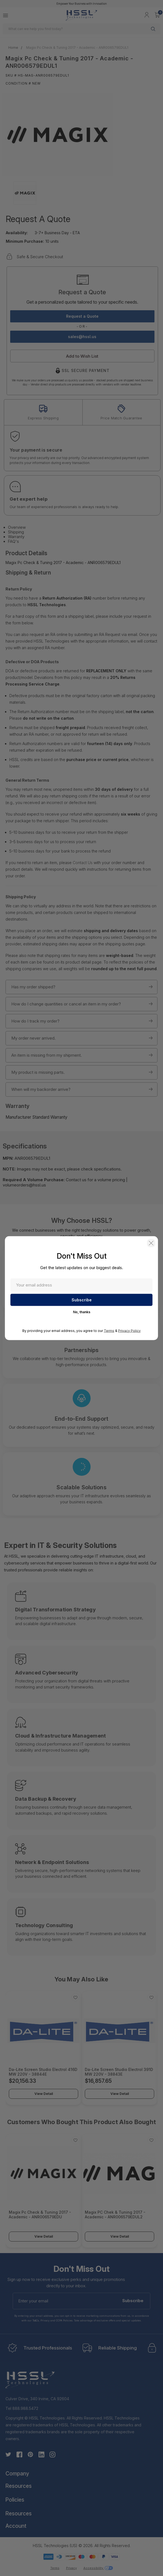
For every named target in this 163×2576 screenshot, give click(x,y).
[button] (151, 1243)
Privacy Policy (129, 1330)
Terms (109, 1330)
